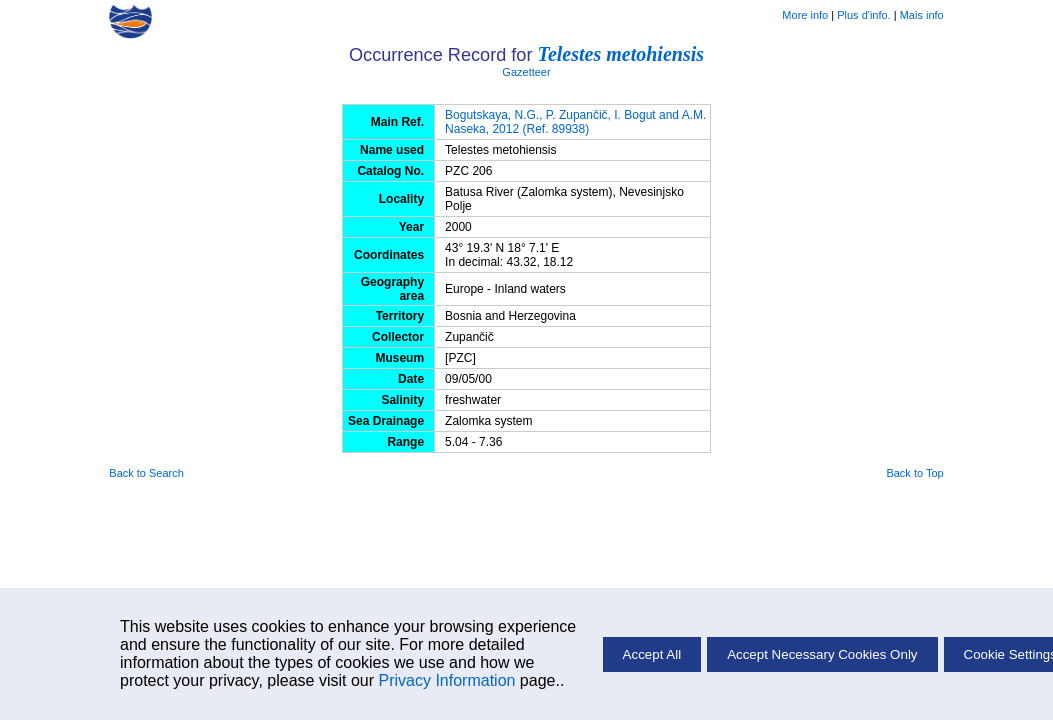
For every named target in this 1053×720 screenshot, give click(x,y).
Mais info (922, 15)
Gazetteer (526, 72)
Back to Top (914, 473)
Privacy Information (446, 680)
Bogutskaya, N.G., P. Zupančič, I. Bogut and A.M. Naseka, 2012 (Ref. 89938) (575, 122)
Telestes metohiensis (621, 54)
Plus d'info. (863, 15)
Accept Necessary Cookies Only (822, 654)
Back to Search (146, 473)
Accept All (652, 654)
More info (805, 15)
